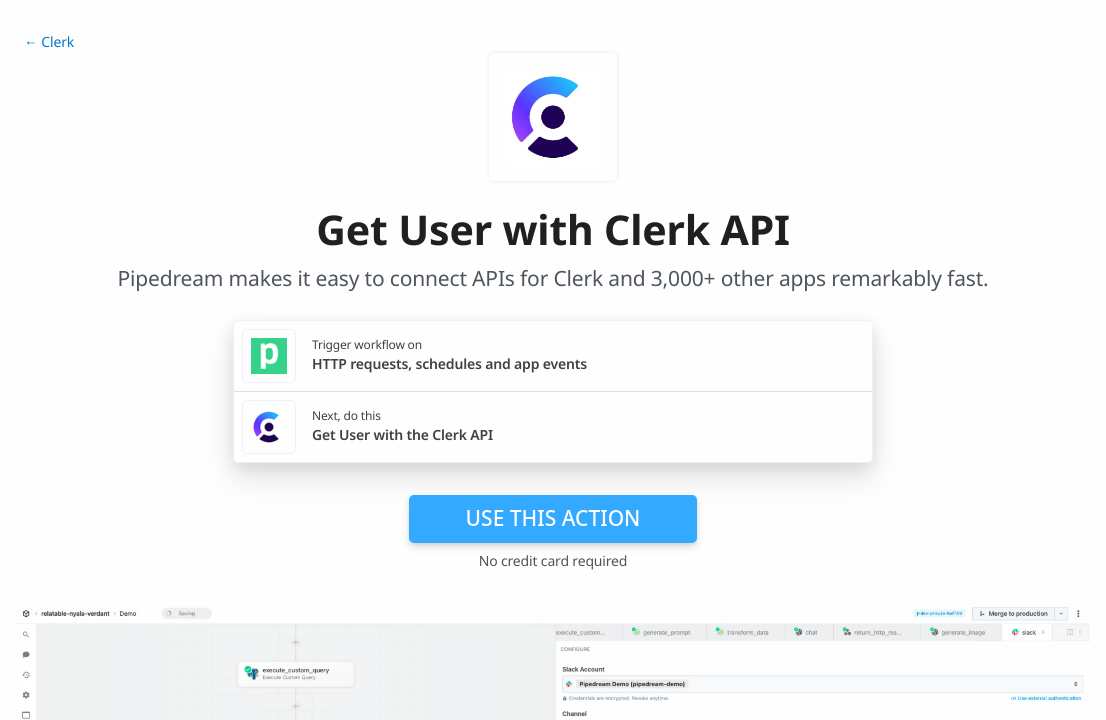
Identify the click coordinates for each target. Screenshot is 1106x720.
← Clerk (49, 42)
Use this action (553, 518)
